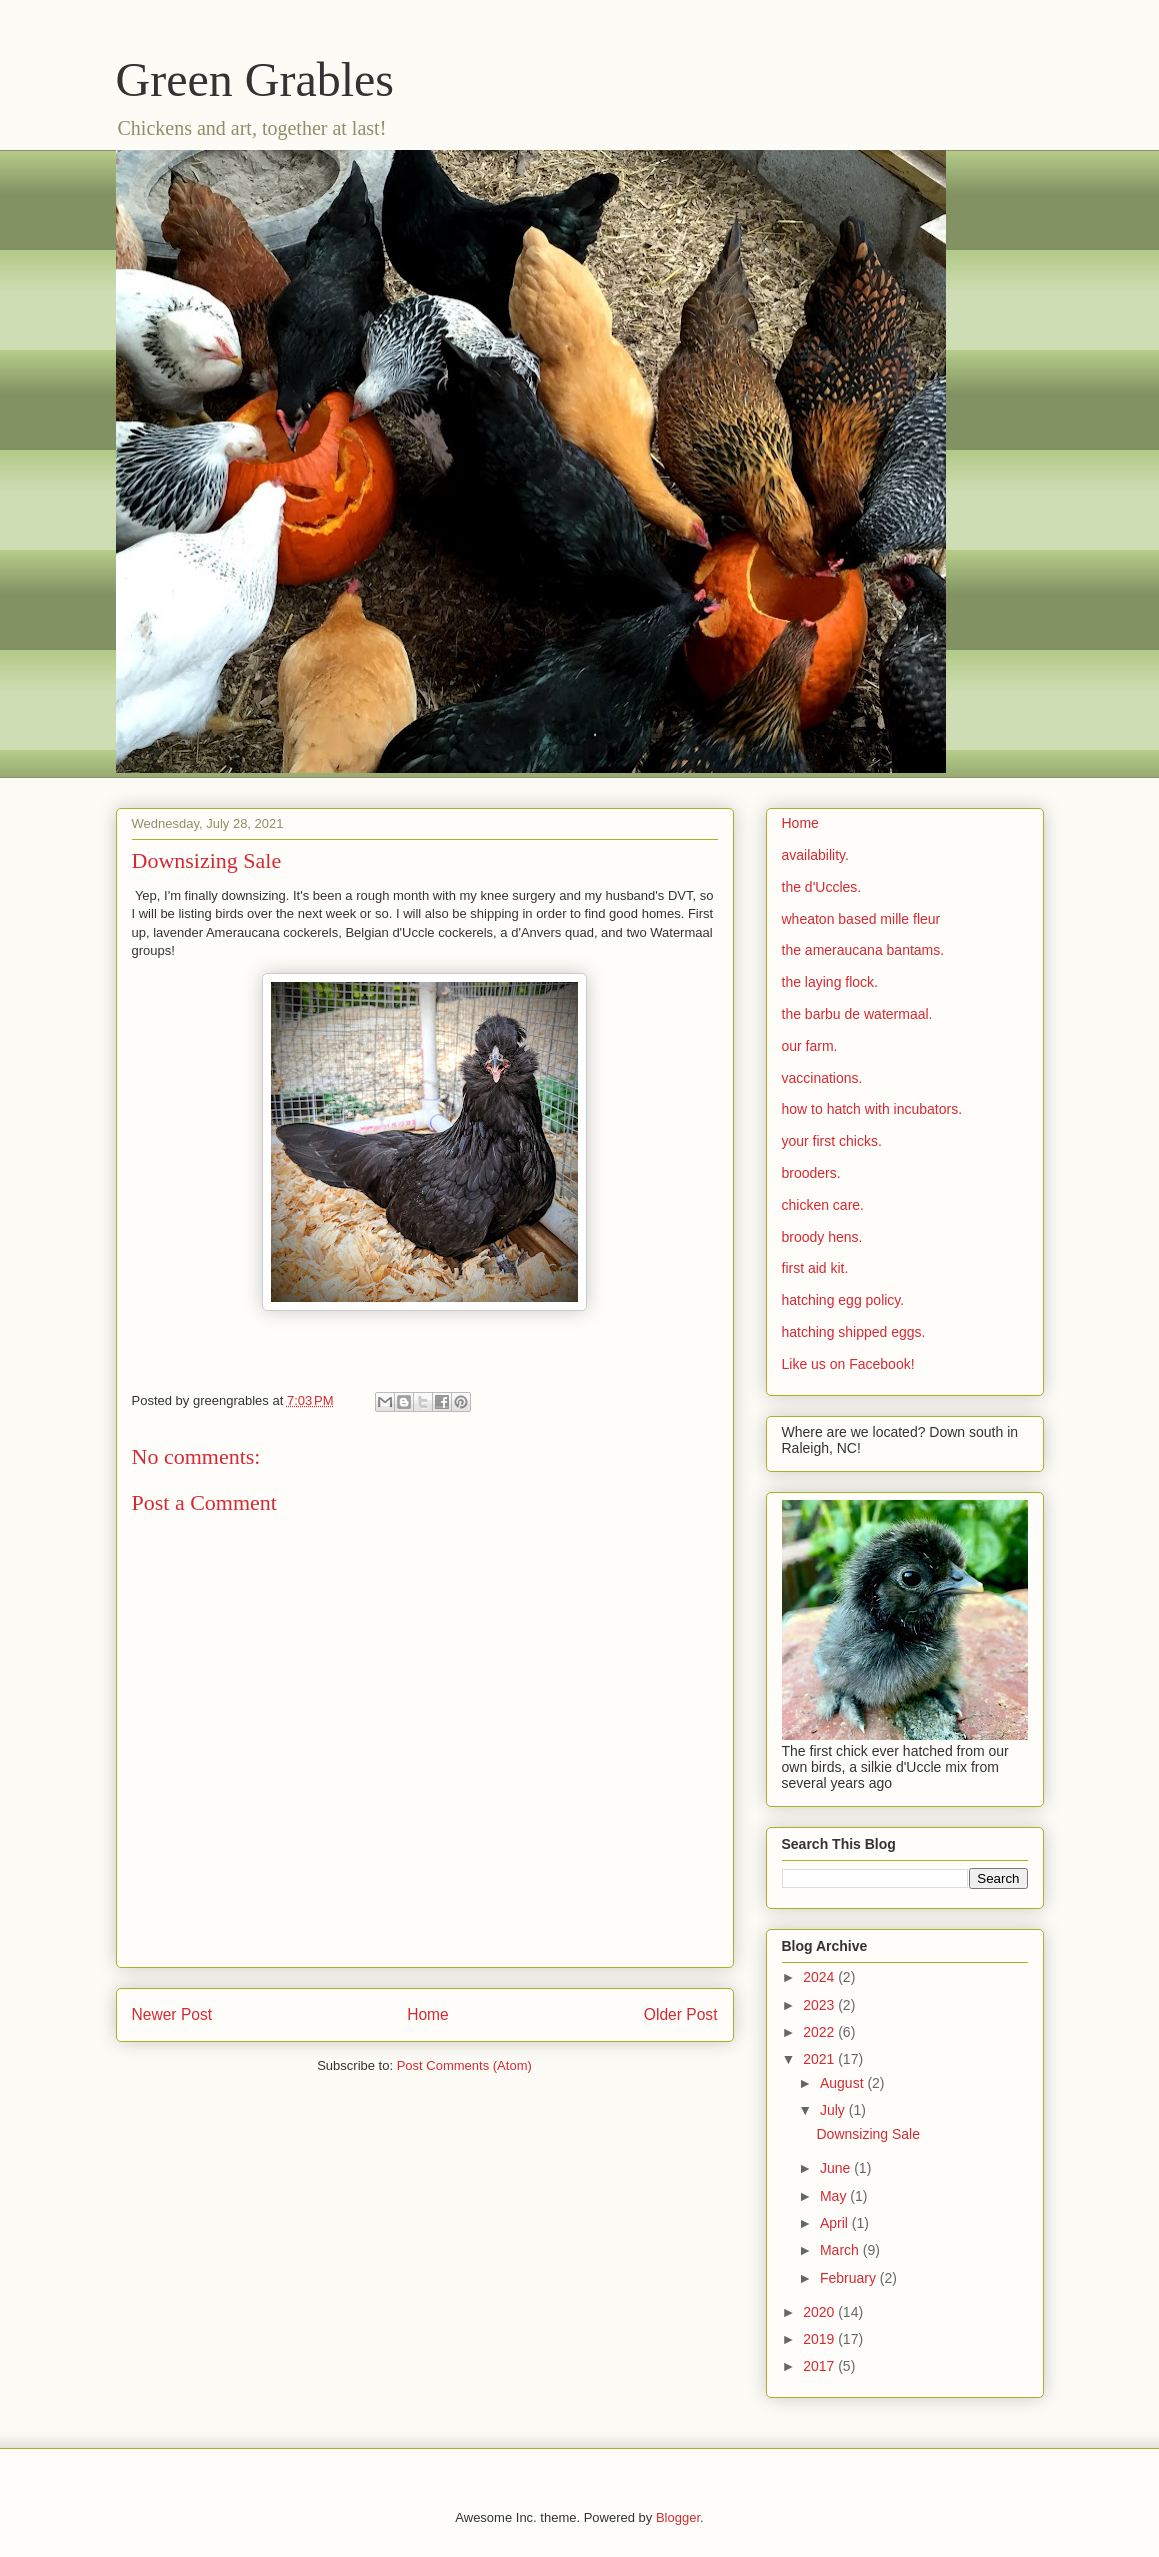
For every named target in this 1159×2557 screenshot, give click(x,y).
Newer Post (172, 2014)
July (834, 2110)
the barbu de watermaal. (857, 1014)
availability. (815, 855)
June (837, 2168)
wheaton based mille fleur (861, 919)
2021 (820, 2059)
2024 (820, 1977)
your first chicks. (832, 1141)
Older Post (681, 2014)
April (836, 2223)
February (850, 2278)
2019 (820, 2339)
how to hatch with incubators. (872, 1109)
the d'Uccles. (822, 887)
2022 (820, 2032)
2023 (820, 2005)
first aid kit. (815, 1268)
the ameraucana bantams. (863, 950)
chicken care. (823, 1205)
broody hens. (822, 1237)
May (835, 2196)
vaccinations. (822, 1078)
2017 (820, 2366)
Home (428, 2014)
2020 (820, 2312)
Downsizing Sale (868, 2134)
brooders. (811, 1173)
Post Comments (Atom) (464, 2065)
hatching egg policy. (843, 1300)
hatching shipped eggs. (854, 1332)
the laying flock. (830, 982)
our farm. (810, 1046)
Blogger (678, 2517)
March (841, 2250)
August (843, 2083)
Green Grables (255, 79)
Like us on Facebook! (848, 1364)
